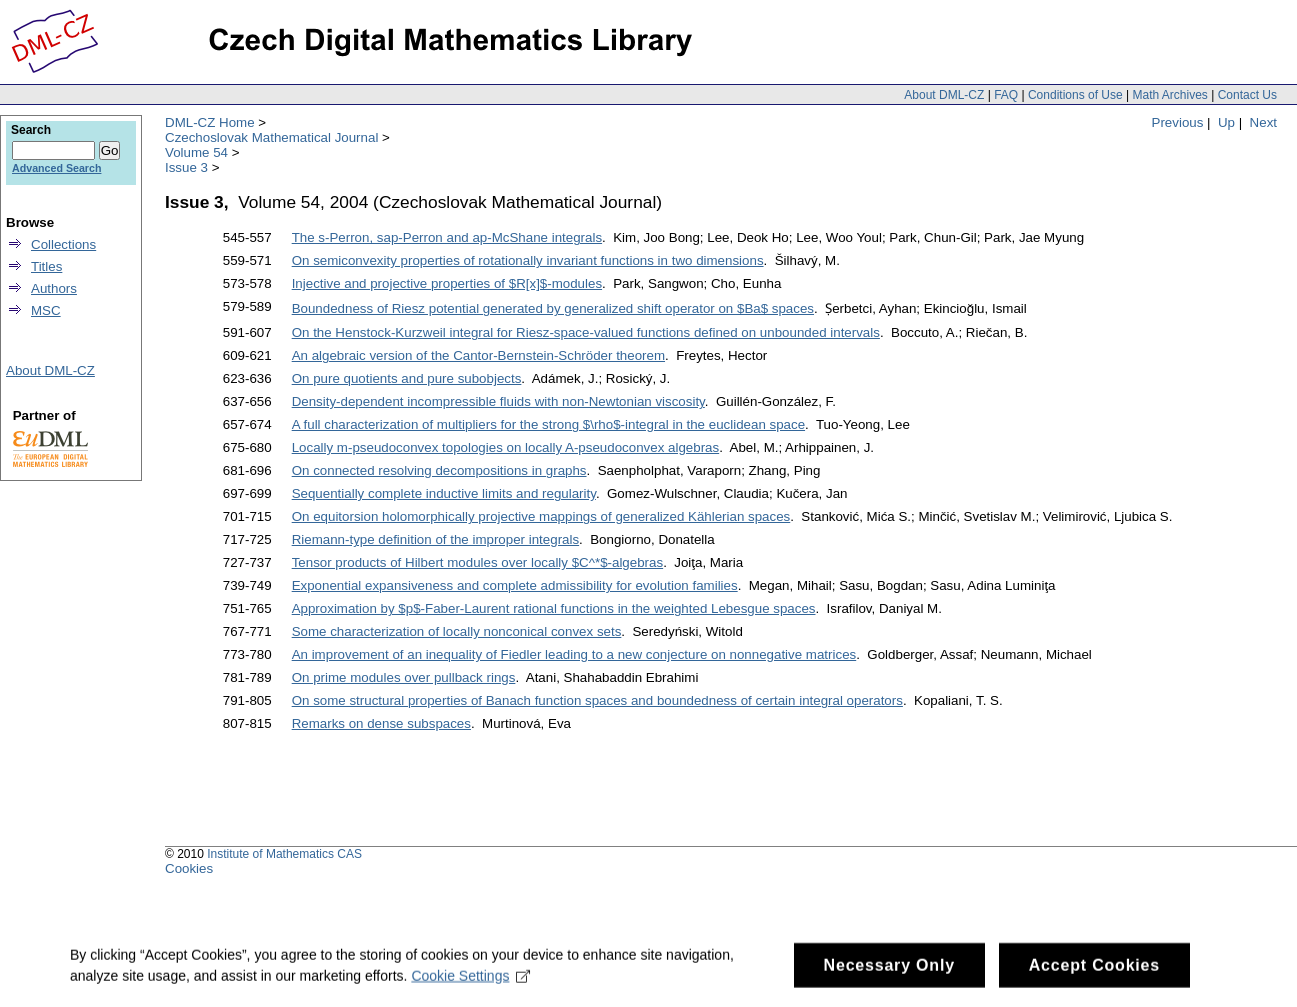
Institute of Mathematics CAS (284, 854)
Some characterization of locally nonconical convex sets (457, 631)
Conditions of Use (1075, 95)
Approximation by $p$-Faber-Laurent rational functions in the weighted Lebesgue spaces (554, 608)
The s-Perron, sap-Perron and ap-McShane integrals (447, 237)
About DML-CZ (944, 95)
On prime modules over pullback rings (404, 677)
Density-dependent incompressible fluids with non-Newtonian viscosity (498, 401)
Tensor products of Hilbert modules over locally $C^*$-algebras (477, 562)
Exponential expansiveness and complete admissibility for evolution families (515, 585)
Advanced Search (56, 168)
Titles (46, 266)
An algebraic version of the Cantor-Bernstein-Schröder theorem (478, 355)
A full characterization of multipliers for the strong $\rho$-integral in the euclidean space (548, 424)
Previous (1178, 122)
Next (1263, 122)
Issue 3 (186, 167)
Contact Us (1247, 95)
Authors (54, 288)
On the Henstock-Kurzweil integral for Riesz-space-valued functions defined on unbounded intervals (586, 332)
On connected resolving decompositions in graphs (439, 470)
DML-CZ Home (210, 122)
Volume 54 (196, 152)
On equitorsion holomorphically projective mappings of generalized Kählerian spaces (541, 516)
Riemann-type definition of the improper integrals (435, 539)
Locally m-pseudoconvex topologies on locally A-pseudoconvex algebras (506, 447)
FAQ (1006, 95)
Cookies (189, 868)
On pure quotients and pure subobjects (407, 378)
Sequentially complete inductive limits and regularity (444, 493)
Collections (63, 244)
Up (1226, 122)
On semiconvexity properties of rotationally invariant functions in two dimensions (528, 260)
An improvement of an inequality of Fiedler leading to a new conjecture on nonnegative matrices (574, 654)
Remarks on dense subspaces (381, 723)
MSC (46, 310)
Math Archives (1169, 95)
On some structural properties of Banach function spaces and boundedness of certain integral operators (597, 700)
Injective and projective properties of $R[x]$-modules (447, 283)
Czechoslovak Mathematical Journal (271, 137)
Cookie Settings (470, 982)
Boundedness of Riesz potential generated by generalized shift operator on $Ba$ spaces (553, 308)
